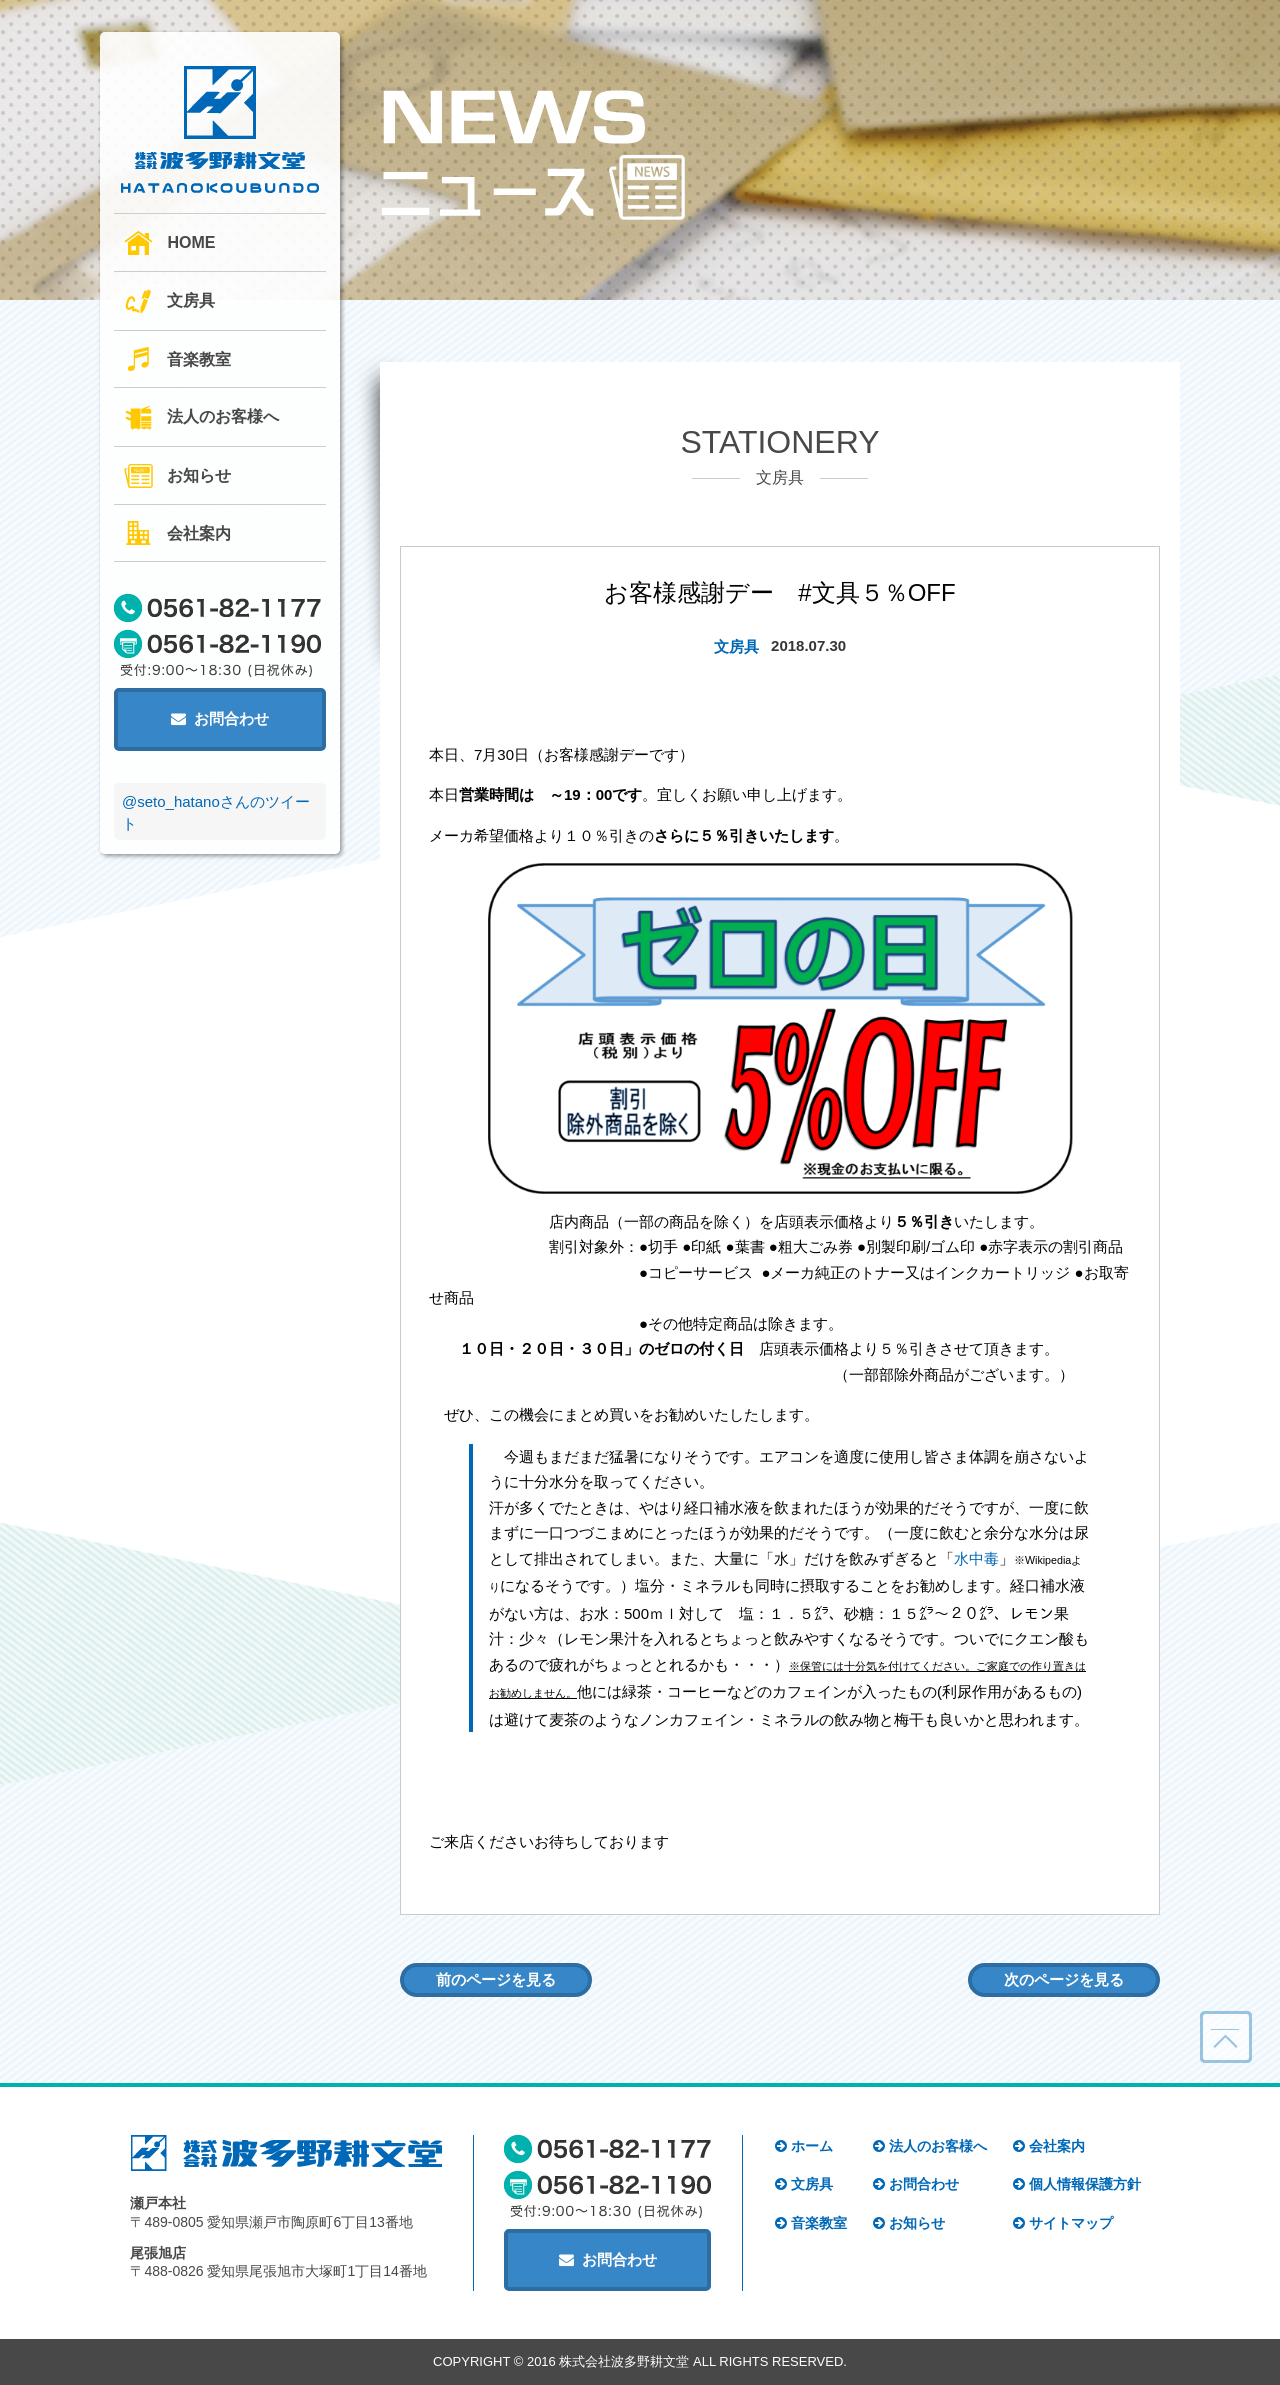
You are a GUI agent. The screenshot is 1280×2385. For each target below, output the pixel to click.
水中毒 (976, 1558)
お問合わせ (220, 718)
